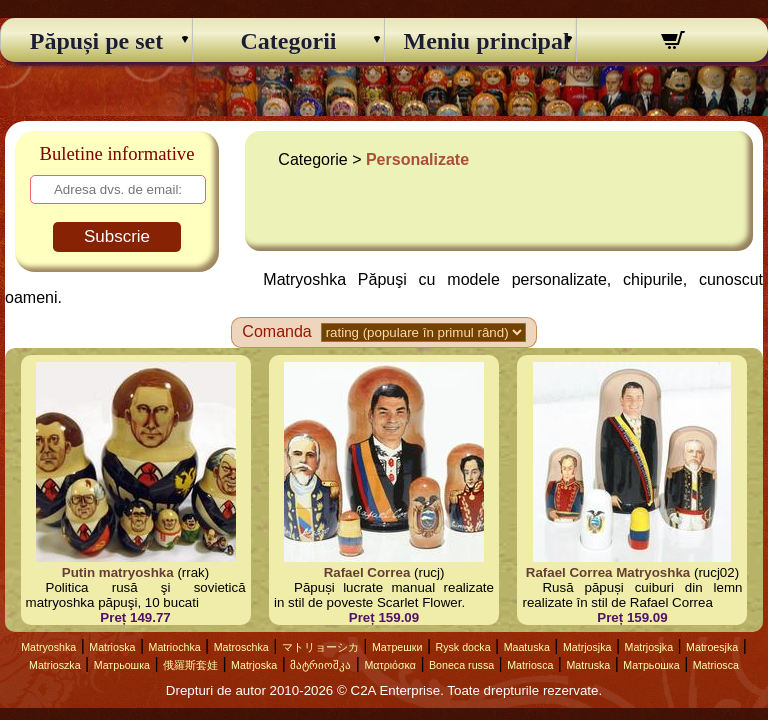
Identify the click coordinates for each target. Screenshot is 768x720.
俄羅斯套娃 (190, 665)
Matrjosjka (587, 647)
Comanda (276, 331)
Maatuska (527, 647)
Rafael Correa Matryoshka (608, 572)
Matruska (588, 665)
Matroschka (241, 647)
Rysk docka (463, 647)
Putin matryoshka (118, 572)
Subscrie (117, 236)
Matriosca (530, 665)
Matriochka (175, 647)
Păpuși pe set (96, 41)
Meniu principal (481, 41)
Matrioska (112, 647)
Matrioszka (55, 665)
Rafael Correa (367, 572)
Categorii (289, 41)
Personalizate (417, 159)
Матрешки (397, 647)
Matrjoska (254, 665)
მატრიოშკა (320, 665)
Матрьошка (122, 665)
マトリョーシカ (320, 647)
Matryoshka (48, 647)
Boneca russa (461, 665)
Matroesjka (712, 647)
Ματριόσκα (390, 665)
